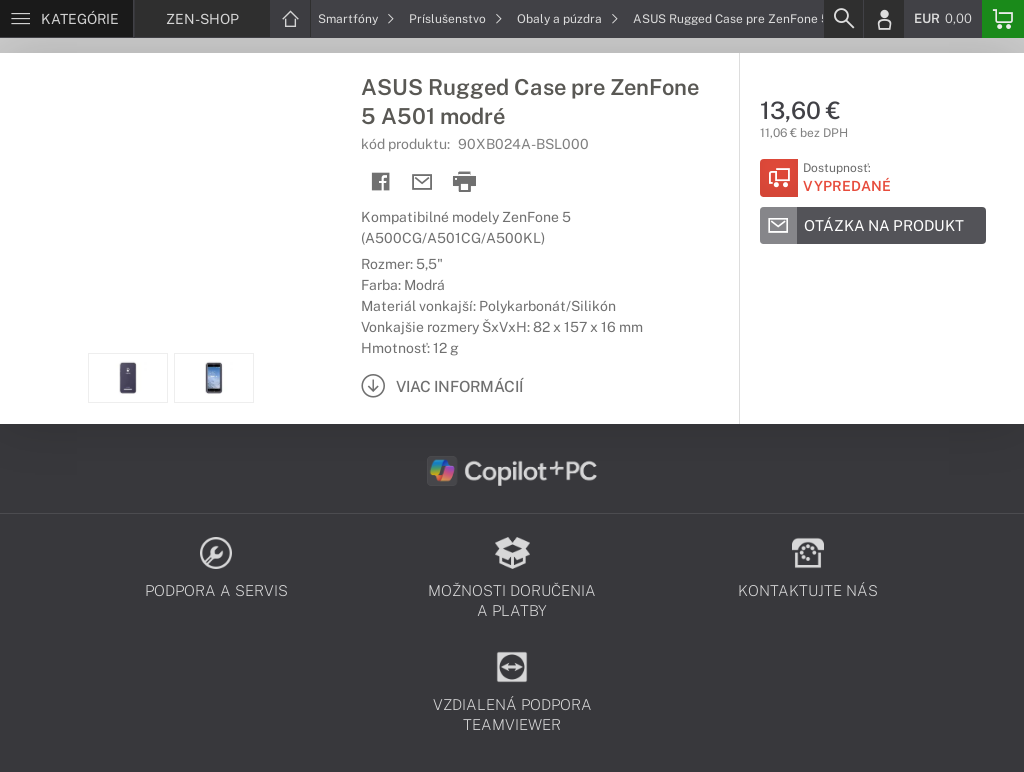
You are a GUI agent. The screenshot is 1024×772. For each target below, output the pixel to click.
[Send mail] (422, 182)
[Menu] (66, 19)
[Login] (884, 19)
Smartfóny (356, 19)
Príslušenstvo (456, 19)
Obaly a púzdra (568, 19)
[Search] (843, 19)
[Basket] (1003, 19)
